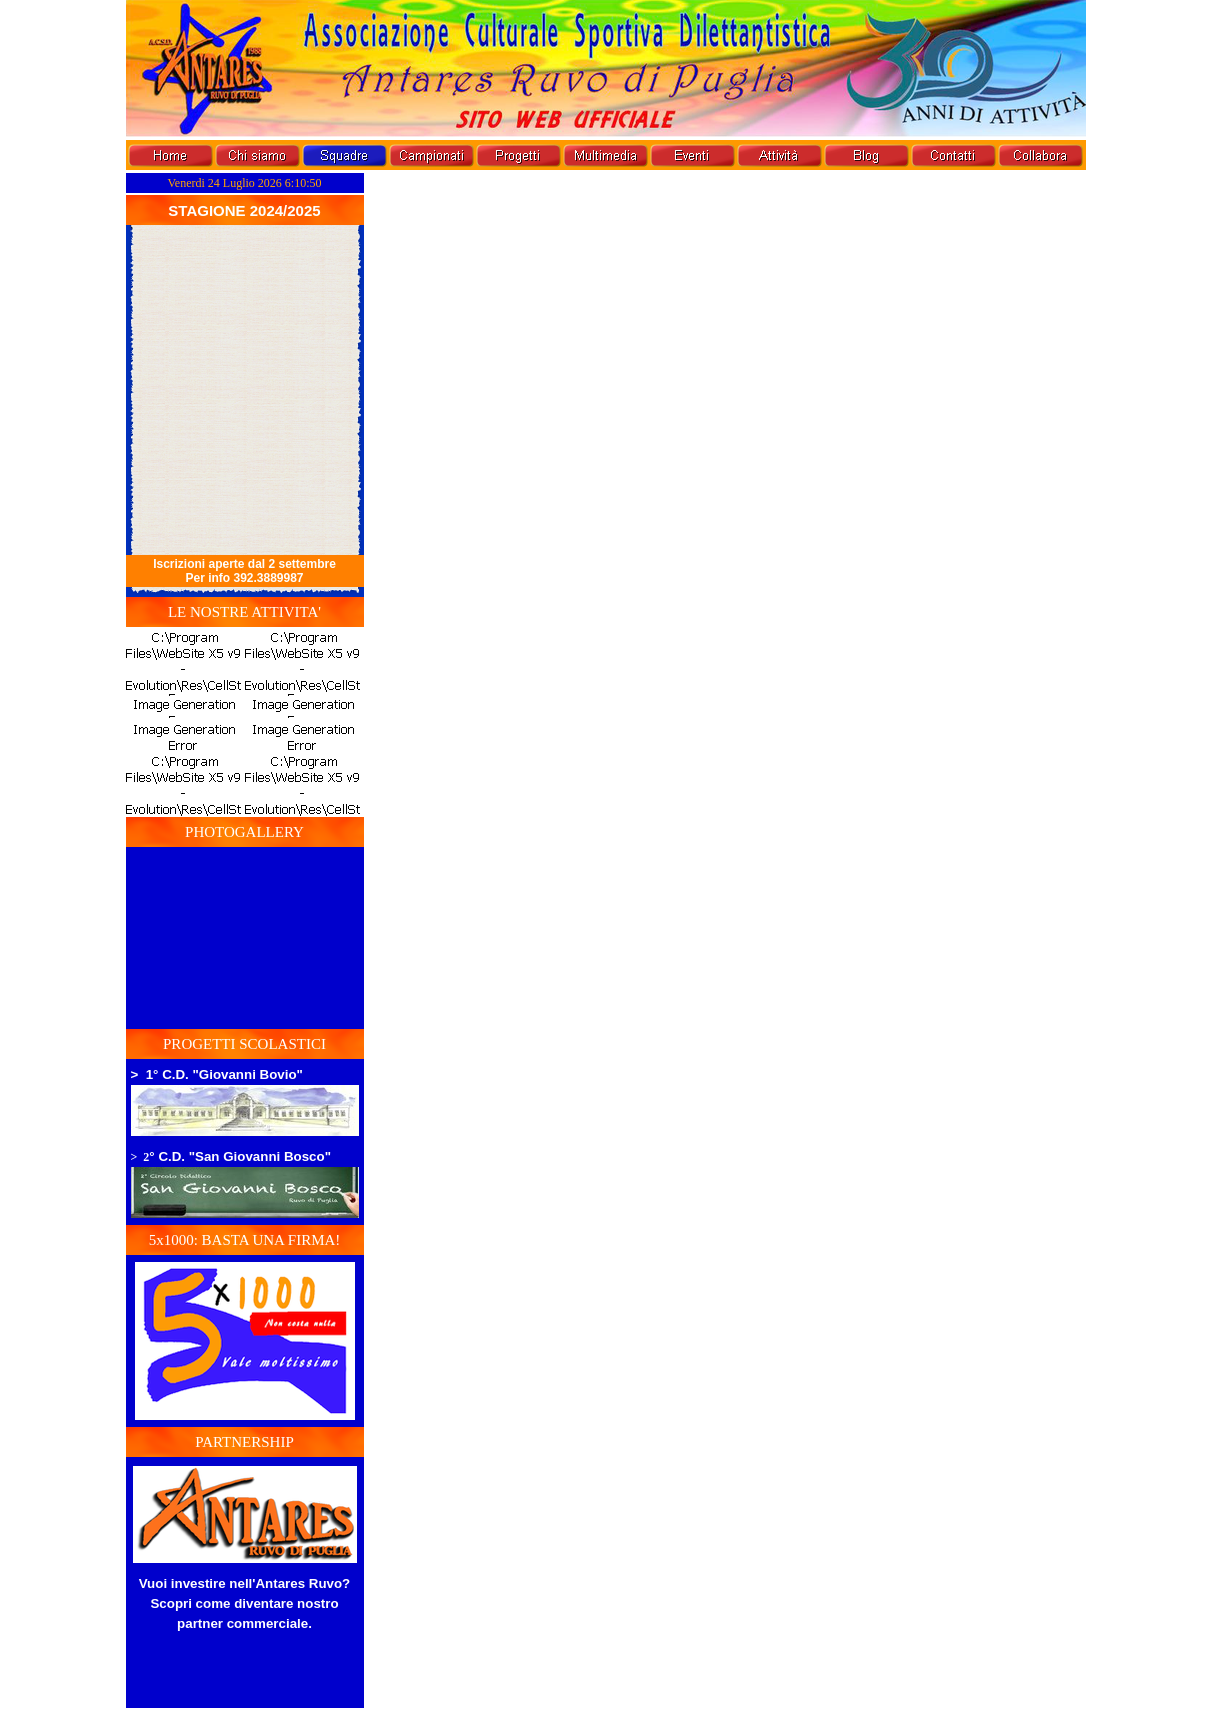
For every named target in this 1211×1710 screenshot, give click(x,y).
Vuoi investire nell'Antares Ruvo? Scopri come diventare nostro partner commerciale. (245, 1603)
